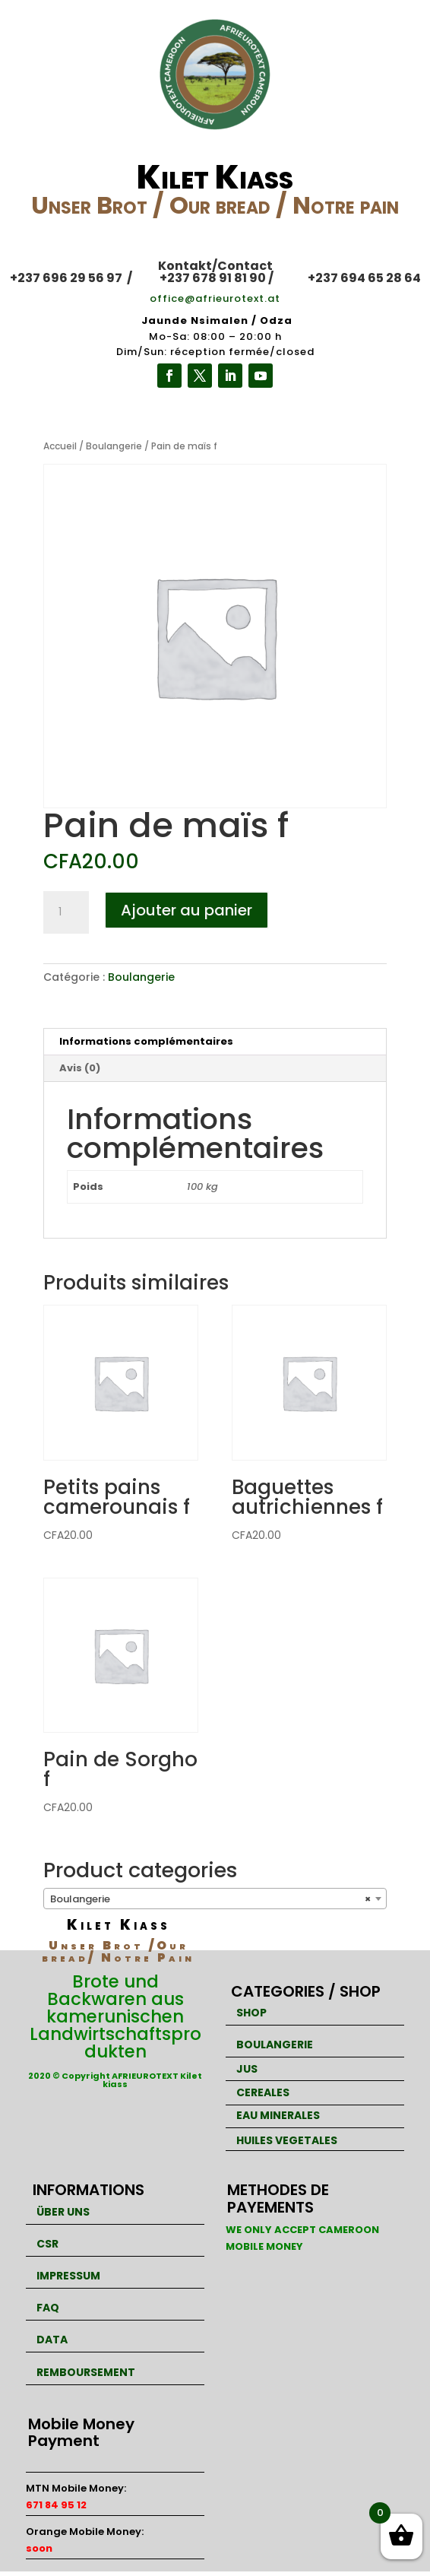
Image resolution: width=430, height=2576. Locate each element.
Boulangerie (114, 445)
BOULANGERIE (274, 2044)
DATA (52, 2339)
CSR (47, 2243)
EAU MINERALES (278, 2115)
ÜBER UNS (63, 2211)
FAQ (47, 2307)
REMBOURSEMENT (85, 2372)
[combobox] (215, 1898)
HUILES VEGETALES (286, 2140)
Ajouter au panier (186, 910)
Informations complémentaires (146, 1041)
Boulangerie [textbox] (211, 1899)
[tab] (215, 1042)
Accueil (60, 445)
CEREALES (262, 2092)
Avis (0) (79, 1068)
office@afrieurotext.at (215, 298)
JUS (247, 2068)
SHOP (251, 2012)
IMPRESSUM (68, 2275)
